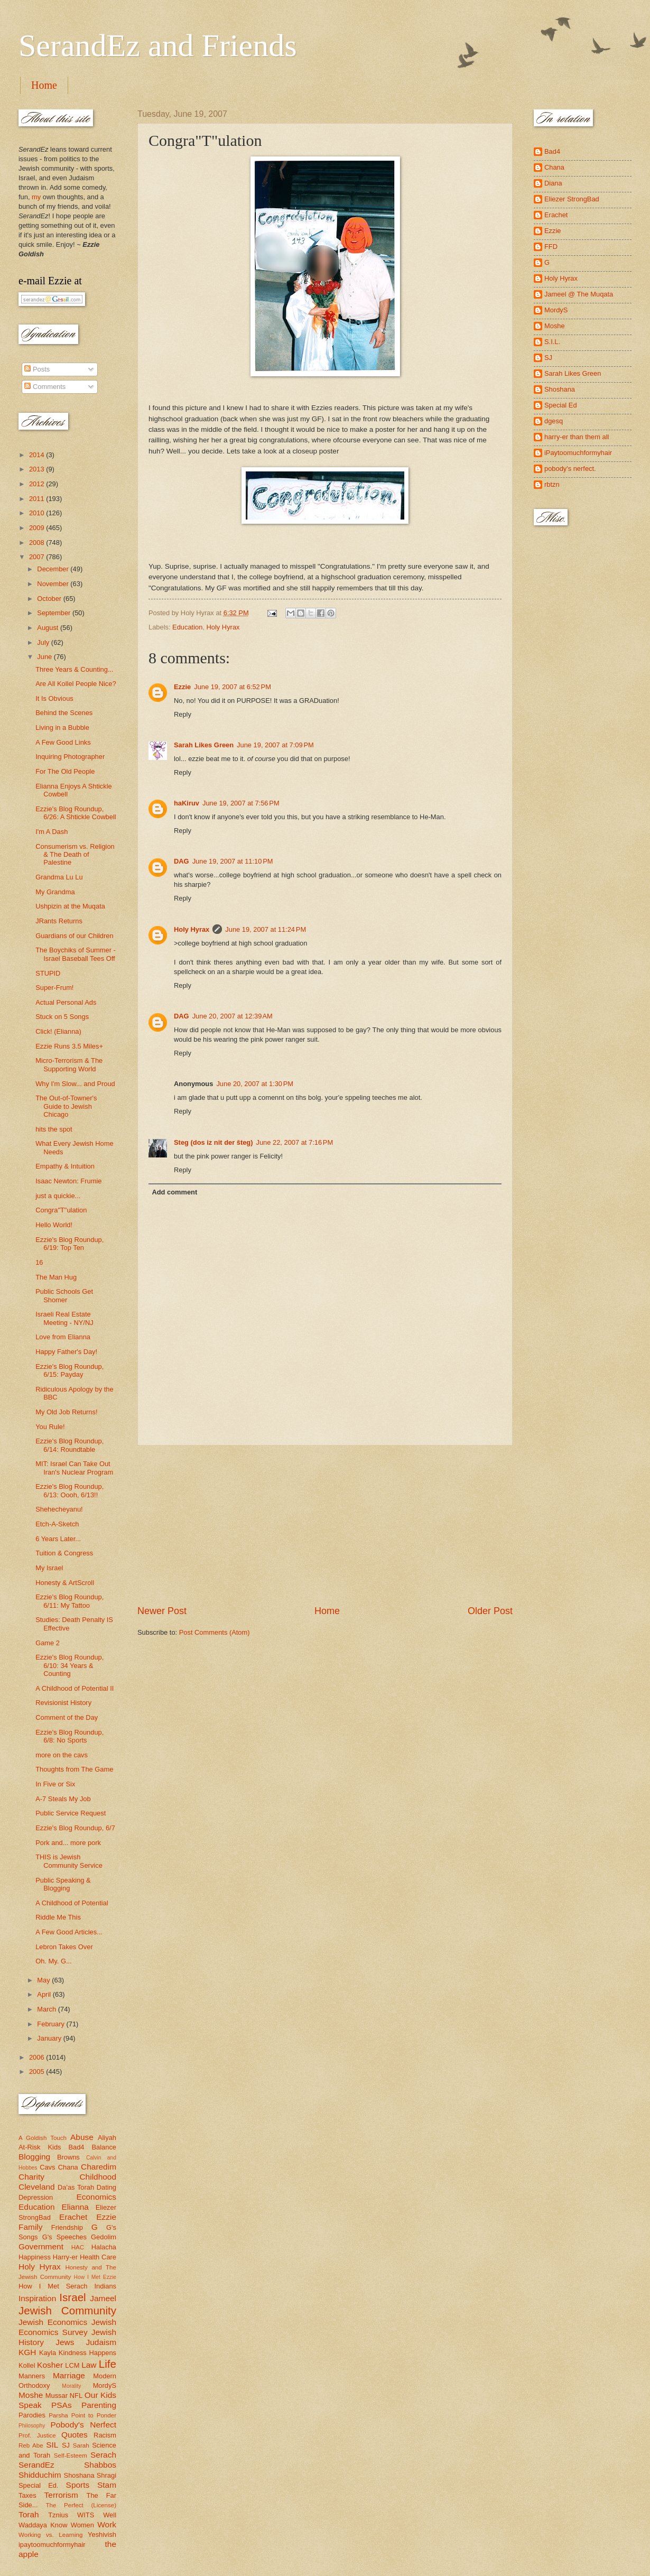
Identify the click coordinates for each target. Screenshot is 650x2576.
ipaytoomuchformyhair (52, 2545)
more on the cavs (61, 1755)
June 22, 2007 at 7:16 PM (294, 1142)
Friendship (67, 2227)
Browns (68, 2157)
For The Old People (65, 771)
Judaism (101, 2342)
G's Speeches (64, 2237)
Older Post (490, 1611)
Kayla (47, 2353)
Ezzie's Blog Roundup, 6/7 (75, 1828)
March (47, 2009)
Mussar (56, 2395)
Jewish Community (67, 2310)
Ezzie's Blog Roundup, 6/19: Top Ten (69, 1244)
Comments (45, 387)
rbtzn (552, 484)
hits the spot (53, 1129)
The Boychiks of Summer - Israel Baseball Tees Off (75, 954)
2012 (37, 484)
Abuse (82, 2137)
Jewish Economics (52, 2322)
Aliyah (107, 2138)
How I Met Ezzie (94, 2277)
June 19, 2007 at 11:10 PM (232, 861)
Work (106, 2524)
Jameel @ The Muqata (578, 294)
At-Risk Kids (39, 2147)
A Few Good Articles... (69, 1932)
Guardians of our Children (74, 936)
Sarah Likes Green (204, 745)
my (36, 197)
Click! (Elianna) (58, 1031)
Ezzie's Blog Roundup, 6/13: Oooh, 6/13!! (69, 1490)
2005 (37, 2071)
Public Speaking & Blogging (63, 1884)
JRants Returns (58, 921)
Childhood (97, 2176)
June (45, 657)
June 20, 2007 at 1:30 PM (254, 1084)
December (53, 569)
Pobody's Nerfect (83, 2424)
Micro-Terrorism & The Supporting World (69, 1064)
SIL (52, 2444)
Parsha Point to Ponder (82, 2415)
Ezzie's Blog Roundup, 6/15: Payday (69, 1370)
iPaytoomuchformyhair (578, 453)
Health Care (98, 2257)
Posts (37, 369)
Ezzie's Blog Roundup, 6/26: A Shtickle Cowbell (75, 813)
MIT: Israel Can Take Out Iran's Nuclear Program (74, 1468)
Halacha (103, 2247)
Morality (71, 2386)
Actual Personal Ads (65, 1002)
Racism (105, 2435)
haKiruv (186, 803)
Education (187, 627)
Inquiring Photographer (70, 757)
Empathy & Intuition (65, 1166)
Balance (103, 2147)
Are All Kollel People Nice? (75, 684)
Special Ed (560, 405)
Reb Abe (30, 2445)
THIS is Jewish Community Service (69, 1861)
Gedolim (103, 2237)
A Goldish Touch (42, 2138)
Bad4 (76, 2147)
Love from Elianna (62, 1337)
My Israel (49, 1568)
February (51, 2024)
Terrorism (61, 2494)
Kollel (26, 2365)
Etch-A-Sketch (57, 1524)
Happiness (34, 2257)
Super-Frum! (54, 988)
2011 (37, 499)
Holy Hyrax (223, 627)
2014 (37, 455)
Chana (68, 2167)
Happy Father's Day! (66, 1352)
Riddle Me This (58, 1917)
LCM (72, 2365)
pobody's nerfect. (570, 468)
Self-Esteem (70, 2455)
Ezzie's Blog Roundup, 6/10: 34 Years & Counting (69, 1665)
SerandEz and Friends (157, 45)
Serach (103, 2454)
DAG (181, 861)
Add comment (174, 1192)
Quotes (74, 2434)
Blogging (34, 2156)
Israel (72, 2297)
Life (107, 2364)
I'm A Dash (51, 832)
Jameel (103, 2298)
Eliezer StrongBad (571, 199)
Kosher (50, 2364)
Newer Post (162, 1611)
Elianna (75, 2206)
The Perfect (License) (81, 2505)
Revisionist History (63, 1703)
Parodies (31, 2415)
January (50, 2038)
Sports (78, 2484)
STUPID (47, 973)
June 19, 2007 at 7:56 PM (241, 803)
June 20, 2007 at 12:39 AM (232, 1016)
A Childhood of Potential (71, 1903)
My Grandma (55, 892)
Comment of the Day (66, 1717)
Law (88, 2364)
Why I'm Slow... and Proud (75, 1084)
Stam (106, 2484)
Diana (553, 183)
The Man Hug (56, 1277)
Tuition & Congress (64, 1553)
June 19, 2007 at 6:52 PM (232, 687)
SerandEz (36, 2464)
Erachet (73, 2216)
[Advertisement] (325, 1525)
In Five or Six (55, 1784)
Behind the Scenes (63, 713)
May (44, 1980)
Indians (105, 2286)
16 (39, 1262)
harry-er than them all (576, 437)
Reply (182, 714)
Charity (31, 2176)
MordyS (104, 2385)
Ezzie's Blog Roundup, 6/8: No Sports (69, 1736)
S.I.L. (552, 342)
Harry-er (65, 2257)
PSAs (61, 2405)
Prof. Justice (37, 2435)
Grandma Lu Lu (58, 877)
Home (44, 85)
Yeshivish (102, 2534)
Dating (106, 2187)
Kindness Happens (87, 2353)
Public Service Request (70, 1813)
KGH (27, 2352)
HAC (77, 2247)
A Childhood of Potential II (74, 1688)
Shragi (106, 2475)
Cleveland (36, 2186)
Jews (64, 2342)
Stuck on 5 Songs (62, 1017)
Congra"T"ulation (61, 1210)
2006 (37, 2057)
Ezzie (182, 687)
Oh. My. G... (53, 1961)
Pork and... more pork (68, 1843)
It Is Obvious (54, 698)
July (44, 642)
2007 (37, 557)
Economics (97, 2196)
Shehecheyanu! (58, 1509)
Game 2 (47, 1643)
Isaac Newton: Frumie (68, 1181)
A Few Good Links (62, 742)
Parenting (98, 2405)
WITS (85, 2515)
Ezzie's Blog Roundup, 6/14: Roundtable (69, 1445)
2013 (37, 469)
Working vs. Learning (50, 2535)
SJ (66, 2445)
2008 (37, 542)
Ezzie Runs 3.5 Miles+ (69, 1046)
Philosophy (31, 2426)
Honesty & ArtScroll (64, 1583)
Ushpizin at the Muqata (70, 906)
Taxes (27, 2495)
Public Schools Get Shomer (64, 1295)
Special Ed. (38, 2485)
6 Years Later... (58, 1539)
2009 (37, 528)
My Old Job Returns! (66, 1412)
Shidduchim (39, 2474)
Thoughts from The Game (74, 1769)
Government (40, 2246)
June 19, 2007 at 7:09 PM (275, 745)
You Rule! (49, 1427)
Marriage (69, 2375)
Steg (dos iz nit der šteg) (213, 1142)
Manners (31, 2376)
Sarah (81, 2445)
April (44, 1994)
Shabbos (100, 2464)
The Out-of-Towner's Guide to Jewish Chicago (66, 1106)
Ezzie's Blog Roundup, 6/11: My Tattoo (69, 1601)
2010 (37, 513)
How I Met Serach (53, 2286)
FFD (551, 247)
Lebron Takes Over (64, 1947)
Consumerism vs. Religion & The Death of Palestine (75, 854)
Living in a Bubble (62, 727)
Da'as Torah (76, 2187)
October (50, 599)
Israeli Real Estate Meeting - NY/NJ (64, 1318)
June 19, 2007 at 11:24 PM (265, 929)
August (48, 628)
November (53, 584)
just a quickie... (57, 1196)
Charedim (98, 2166)
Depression (35, 2197)
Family (30, 2226)
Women (82, 2525)
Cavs (47, 2167)
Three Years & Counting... (74, 669)
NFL (76, 2395)
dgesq (553, 421)
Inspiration (37, 2298)
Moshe (30, 2394)
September (54, 613)
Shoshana (79, 2475)
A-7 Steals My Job (62, 1799)
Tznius (58, 2515)
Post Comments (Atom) (214, 1632)
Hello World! (53, 1225)
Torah (28, 2514)
